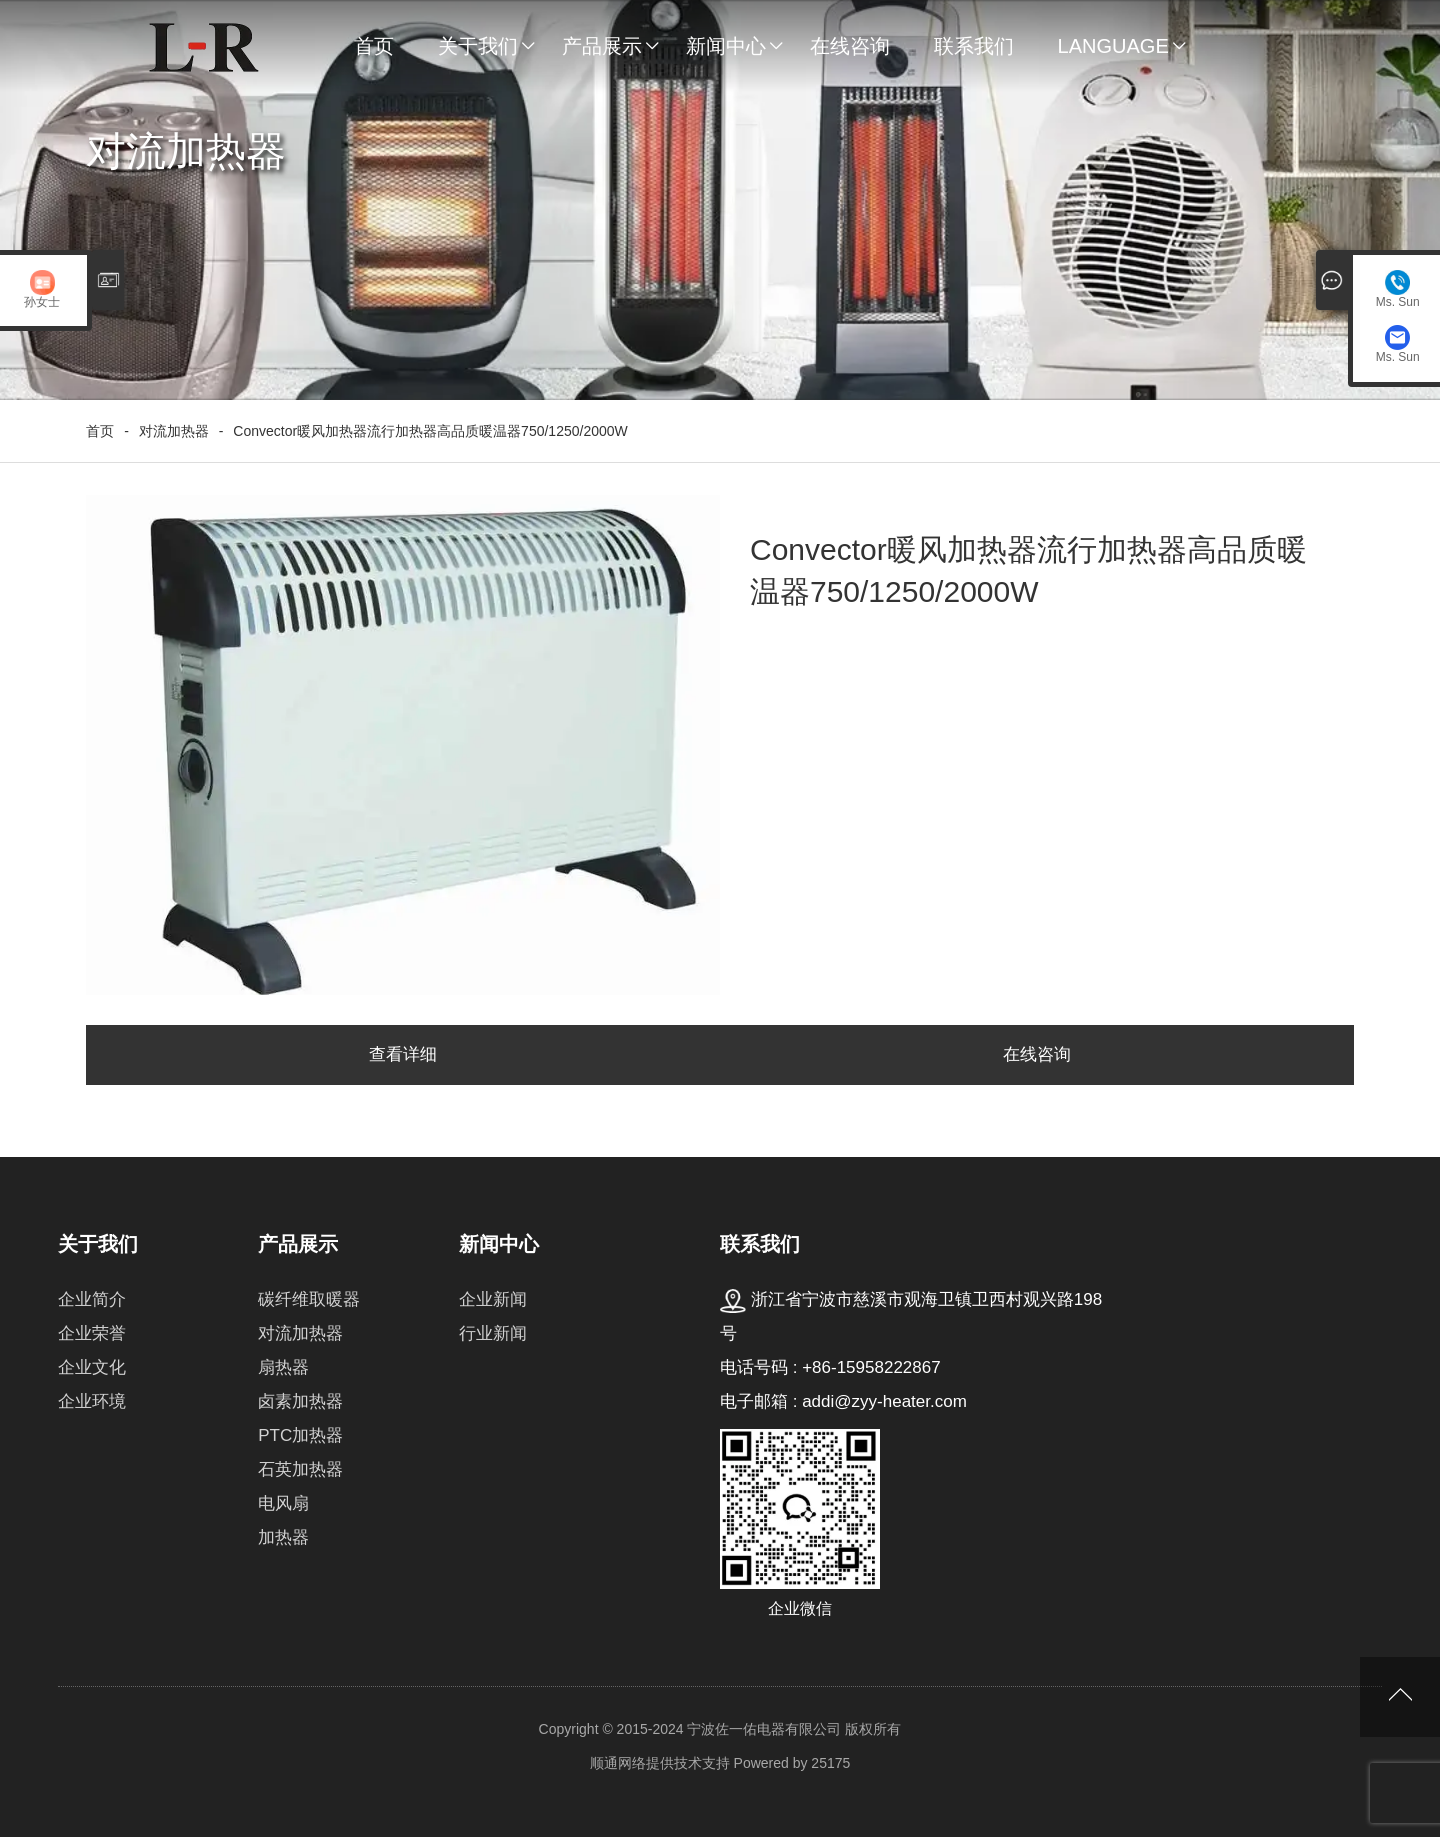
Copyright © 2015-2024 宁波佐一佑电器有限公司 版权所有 (720, 1729)
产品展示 (602, 46)
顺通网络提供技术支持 (660, 1763)
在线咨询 (850, 46)
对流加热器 (174, 431)
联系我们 (974, 46)
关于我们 (478, 46)
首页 (374, 46)
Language (1113, 46)
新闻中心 (726, 46)
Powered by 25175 (792, 1763)
